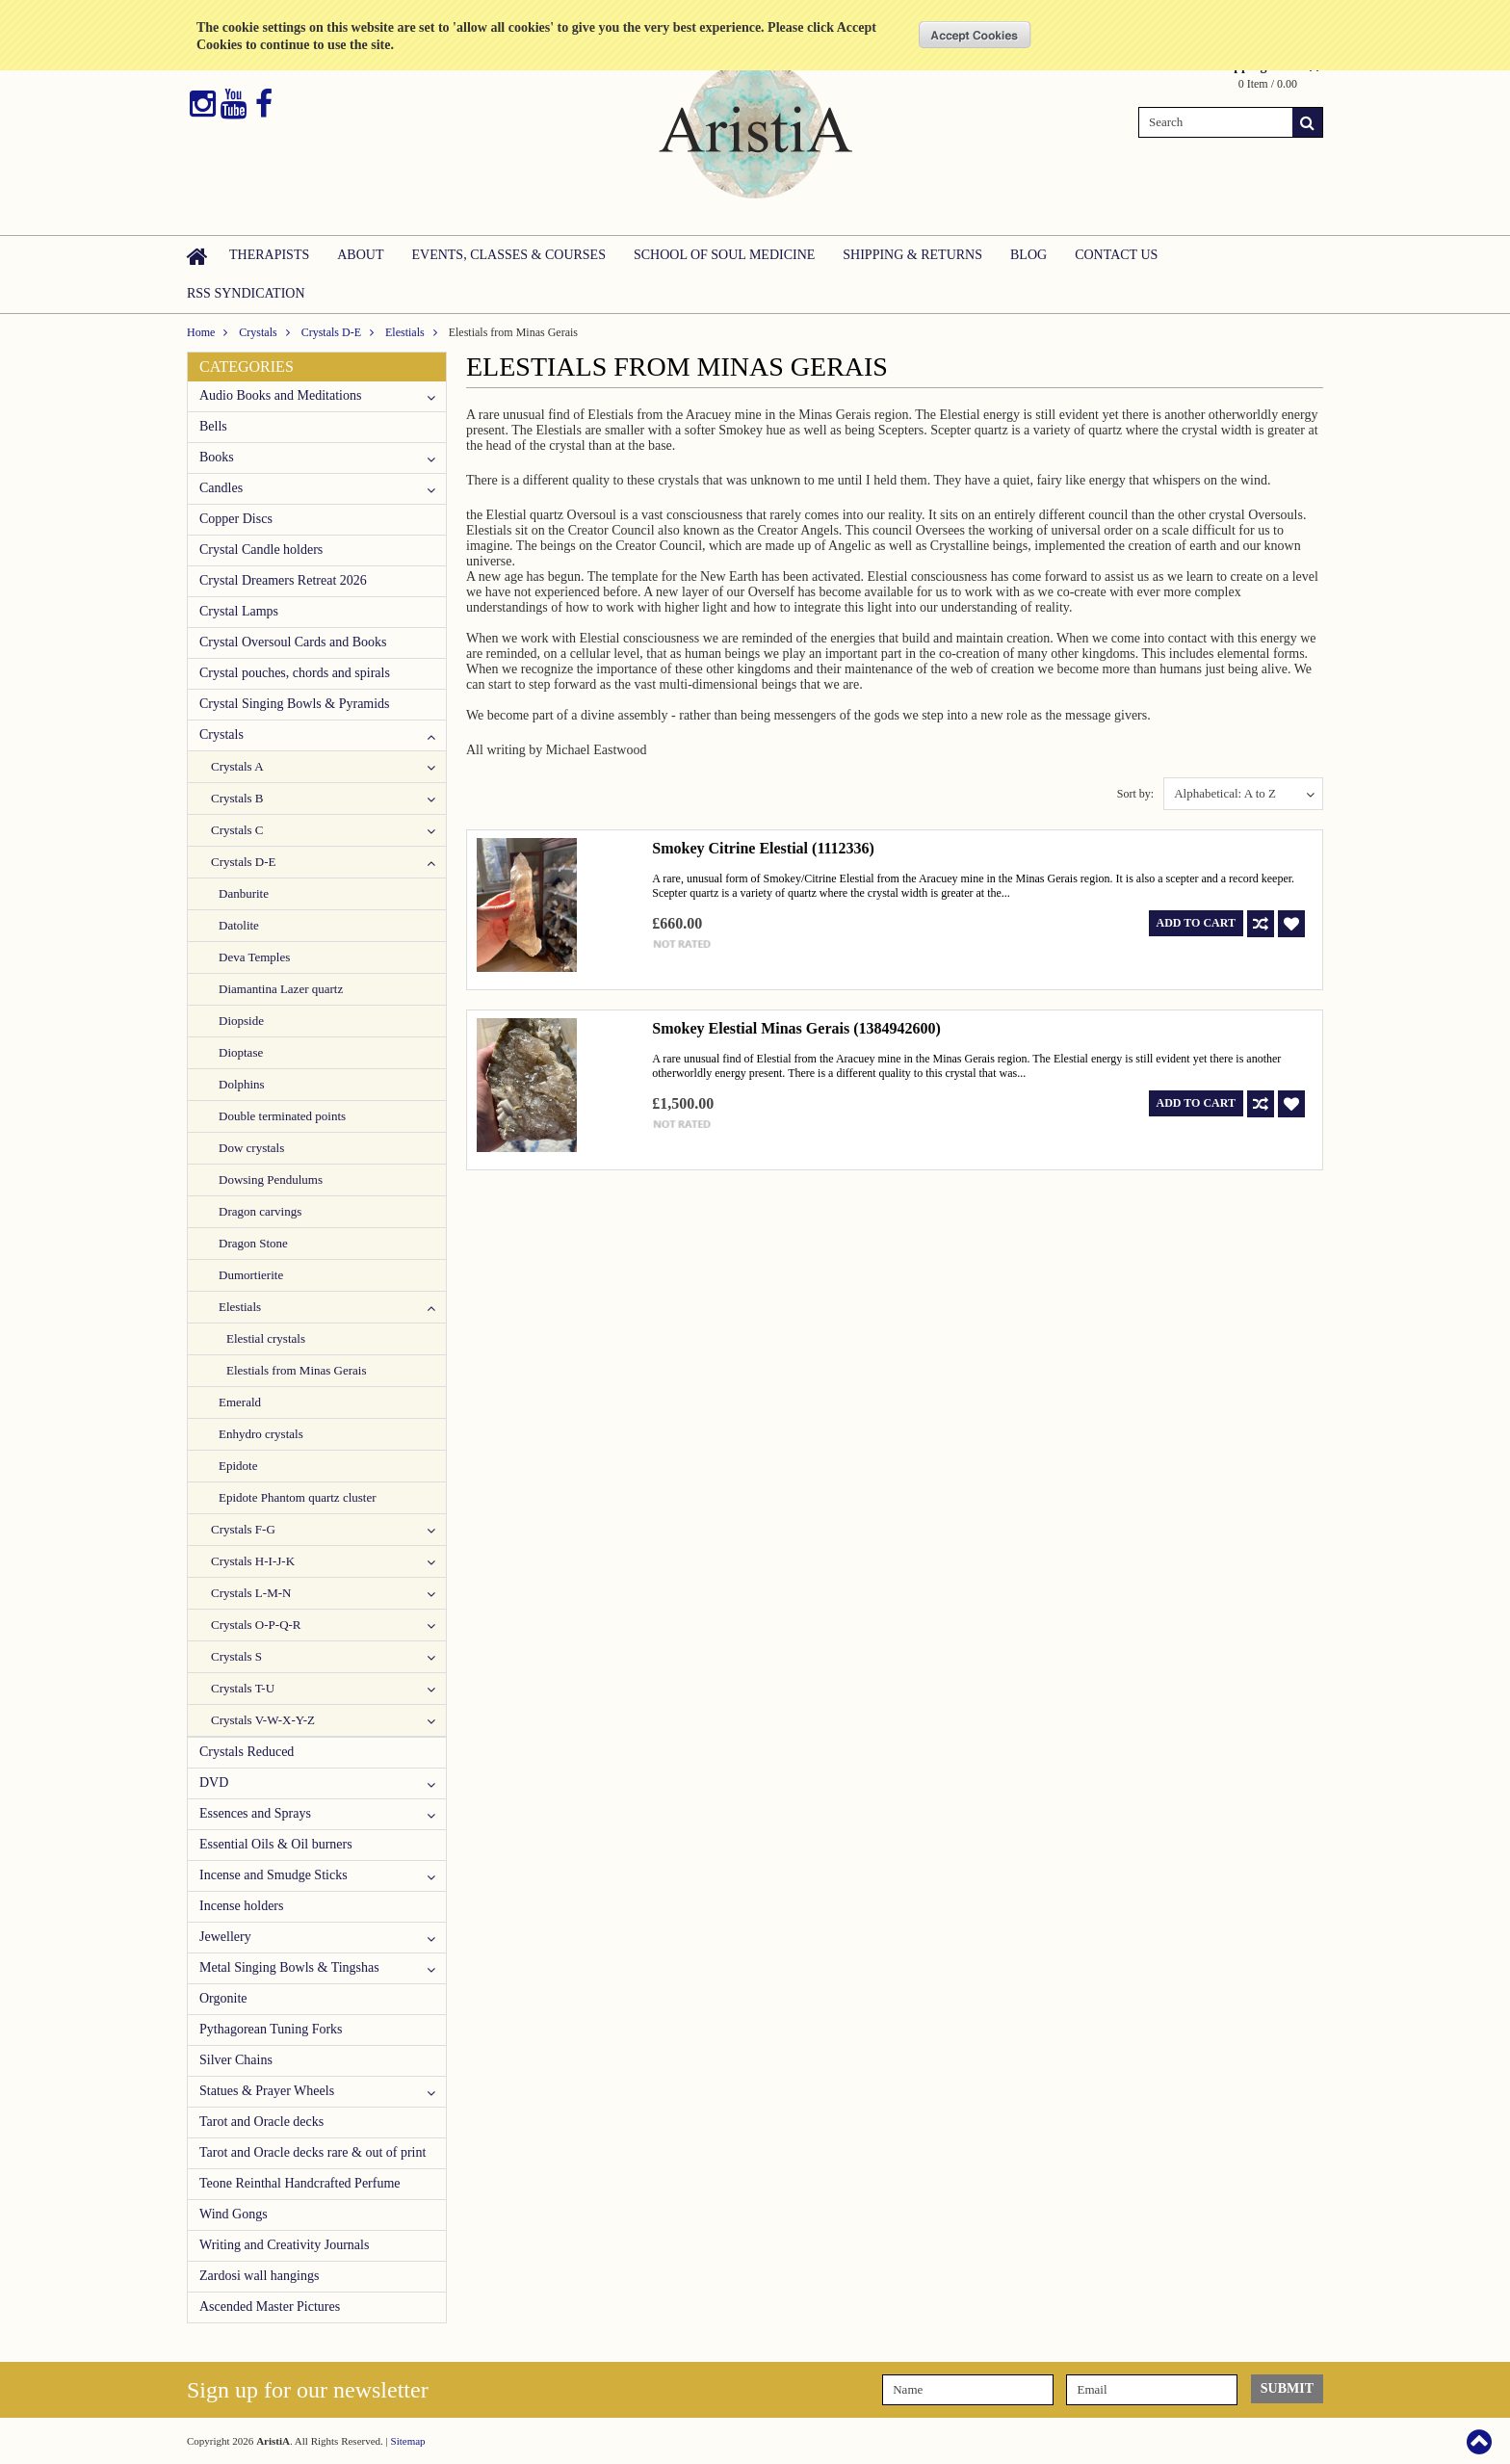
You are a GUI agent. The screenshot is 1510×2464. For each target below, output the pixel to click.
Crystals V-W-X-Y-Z (263, 1720)
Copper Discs (236, 518)
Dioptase (241, 1052)
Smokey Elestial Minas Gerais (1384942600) (796, 1028)
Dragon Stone (253, 1243)
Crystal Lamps (238, 611)
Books (216, 457)
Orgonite (223, 1998)
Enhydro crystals (261, 1434)
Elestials (405, 332)
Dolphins (242, 1084)
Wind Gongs (233, 2214)
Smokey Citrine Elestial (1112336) (763, 848)
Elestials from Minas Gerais (296, 1370)
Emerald (240, 1402)
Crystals (257, 332)
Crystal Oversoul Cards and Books (292, 642)
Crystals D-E (331, 332)
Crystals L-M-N (251, 1593)
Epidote (238, 1465)
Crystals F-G (243, 1529)
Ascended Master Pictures (269, 2306)
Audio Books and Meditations (280, 395)
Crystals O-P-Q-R (256, 1624)
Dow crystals (251, 1147)
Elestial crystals (265, 1338)
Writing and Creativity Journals (284, 2245)
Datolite (239, 925)
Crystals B (237, 798)
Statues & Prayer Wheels (266, 2091)
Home (201, 332)
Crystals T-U (242, 1688)
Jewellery (225, 1936)
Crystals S (236, 1656)
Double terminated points (282, 1116)
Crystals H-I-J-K (253, 1561)
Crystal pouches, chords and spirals (294, 673)
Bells (213, 426)
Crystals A (237, 766)
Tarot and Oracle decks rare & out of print (312, 2152)
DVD (213, 1782)
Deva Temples (254, 957)
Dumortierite (251, 1275)
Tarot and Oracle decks (261, 2121)
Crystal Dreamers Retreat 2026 (283, 580)
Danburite (244, 893)
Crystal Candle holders (261, 549)
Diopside (241, 1020)
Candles (221, 488)
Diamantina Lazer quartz (281, 989)
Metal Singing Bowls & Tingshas (289, 1967)
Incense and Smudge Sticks (273, 1875)
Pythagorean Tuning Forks (271, 2029)
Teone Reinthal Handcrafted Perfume (300, 2183)
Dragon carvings (260, 1211)
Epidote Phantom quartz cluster (298, 1497)
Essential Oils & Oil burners (275, 1844)
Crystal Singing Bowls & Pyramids (294, 703)
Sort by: (1135, 793)
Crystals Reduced (246, 1751)
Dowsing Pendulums (271, 1179)
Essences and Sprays (255, 1813)
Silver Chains (236, 2060)
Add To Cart (1196, 923)
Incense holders (241, 1906)
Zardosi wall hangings (259, 2275)
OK (975, 34)
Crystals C (237, 830)
